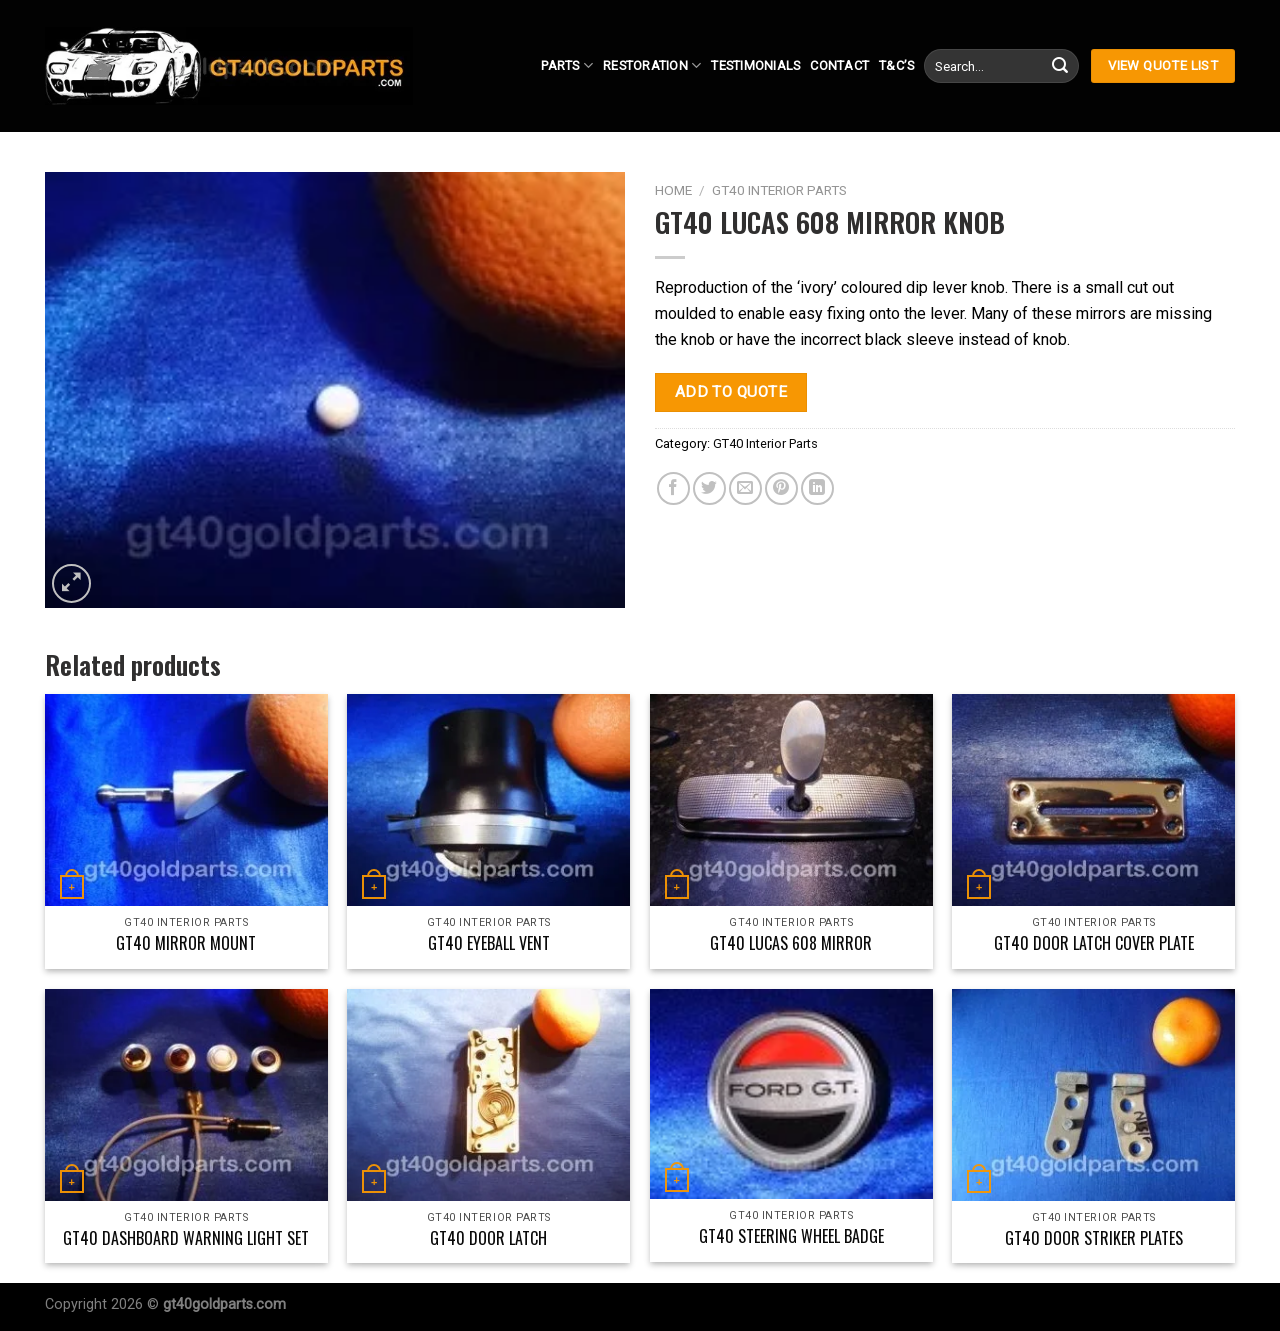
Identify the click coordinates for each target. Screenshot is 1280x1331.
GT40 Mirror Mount (186, 943)
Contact (839, 65)
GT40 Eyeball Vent (489, 943)
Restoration (652, 65)
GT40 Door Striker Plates (1094, 1238)
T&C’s (896, 65)
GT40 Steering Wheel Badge (791, 1236)
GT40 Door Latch (488, 1238)
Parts (567, 65)
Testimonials (755, 65)
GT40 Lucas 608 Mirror (791, 943)
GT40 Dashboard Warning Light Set (186, 1238)
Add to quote (731, 392)
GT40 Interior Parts (779, 190)
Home (673, 190)
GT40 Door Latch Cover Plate (1094, 943)
